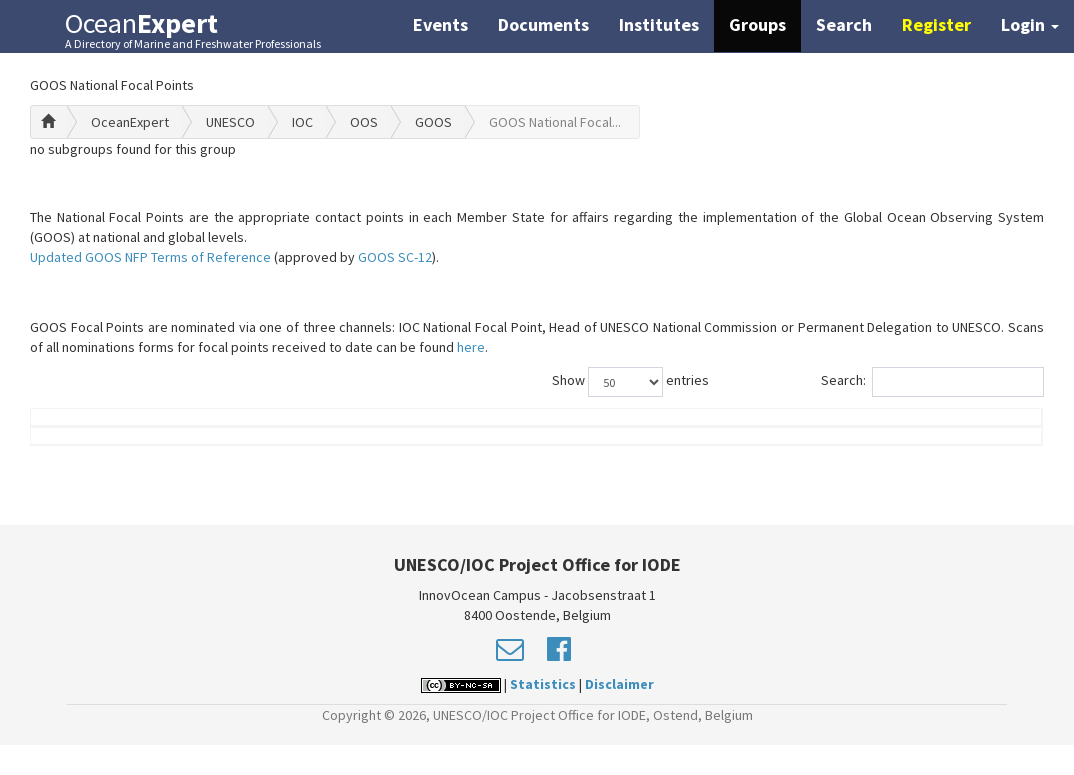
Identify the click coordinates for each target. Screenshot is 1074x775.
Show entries (630, 382)
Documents (543, 24)
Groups (757, 24)
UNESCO (230, 122)
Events (440, 24)
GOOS (433, 122)
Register (936, 24)
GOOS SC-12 (395, 257)
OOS (364, 122)
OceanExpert (130, 122)
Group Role (784, 447)
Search (844, 24)
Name (108, 447)
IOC (302, 122)
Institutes (659, 24)
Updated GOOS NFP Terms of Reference (150, 257)
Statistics (543, 714)
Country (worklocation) (948, 437)
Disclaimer (619, 714)
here (471, 347)
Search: (932, 382)
